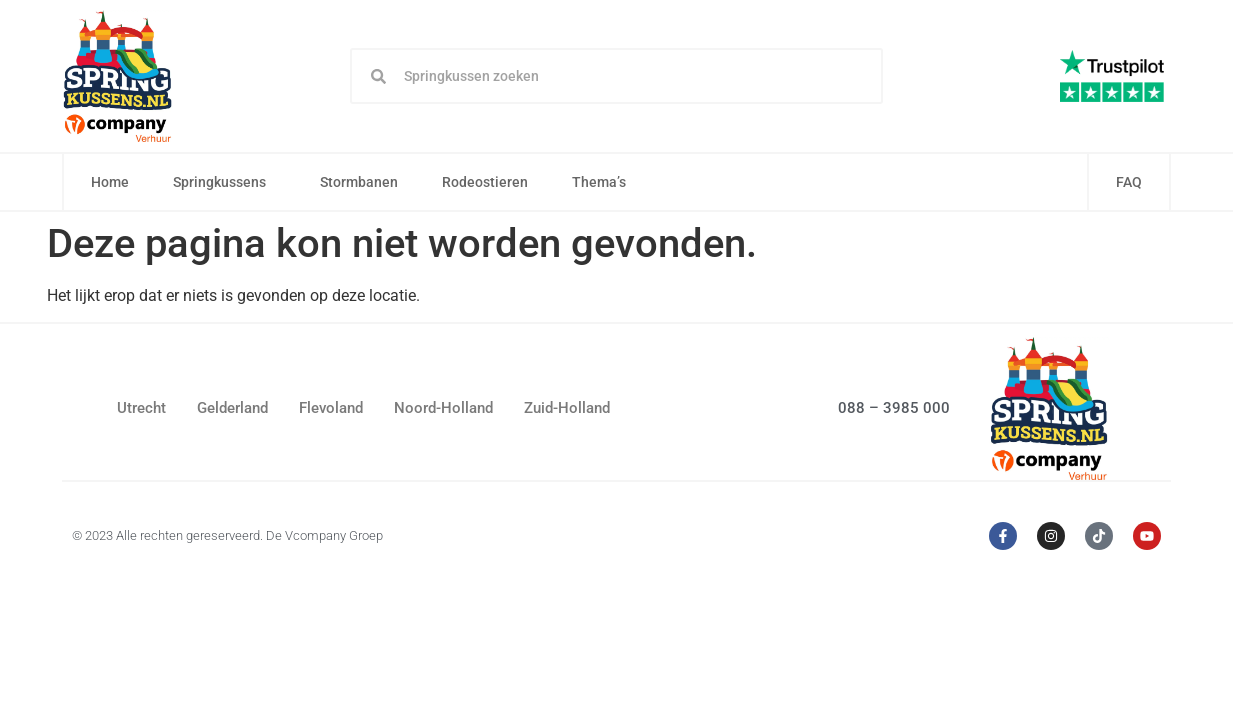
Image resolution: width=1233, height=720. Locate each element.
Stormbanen (359, 182)
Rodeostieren (485, 182)
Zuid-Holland (567, 408)
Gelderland (232, 408)
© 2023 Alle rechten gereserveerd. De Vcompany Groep (227, 535)
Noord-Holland (443, 408)
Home (110, 182)
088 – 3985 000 (894, 408)
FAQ (1129, 182)
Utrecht (141, 408)
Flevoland (331, 408)
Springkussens (224, 182)
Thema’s (604, 182)
